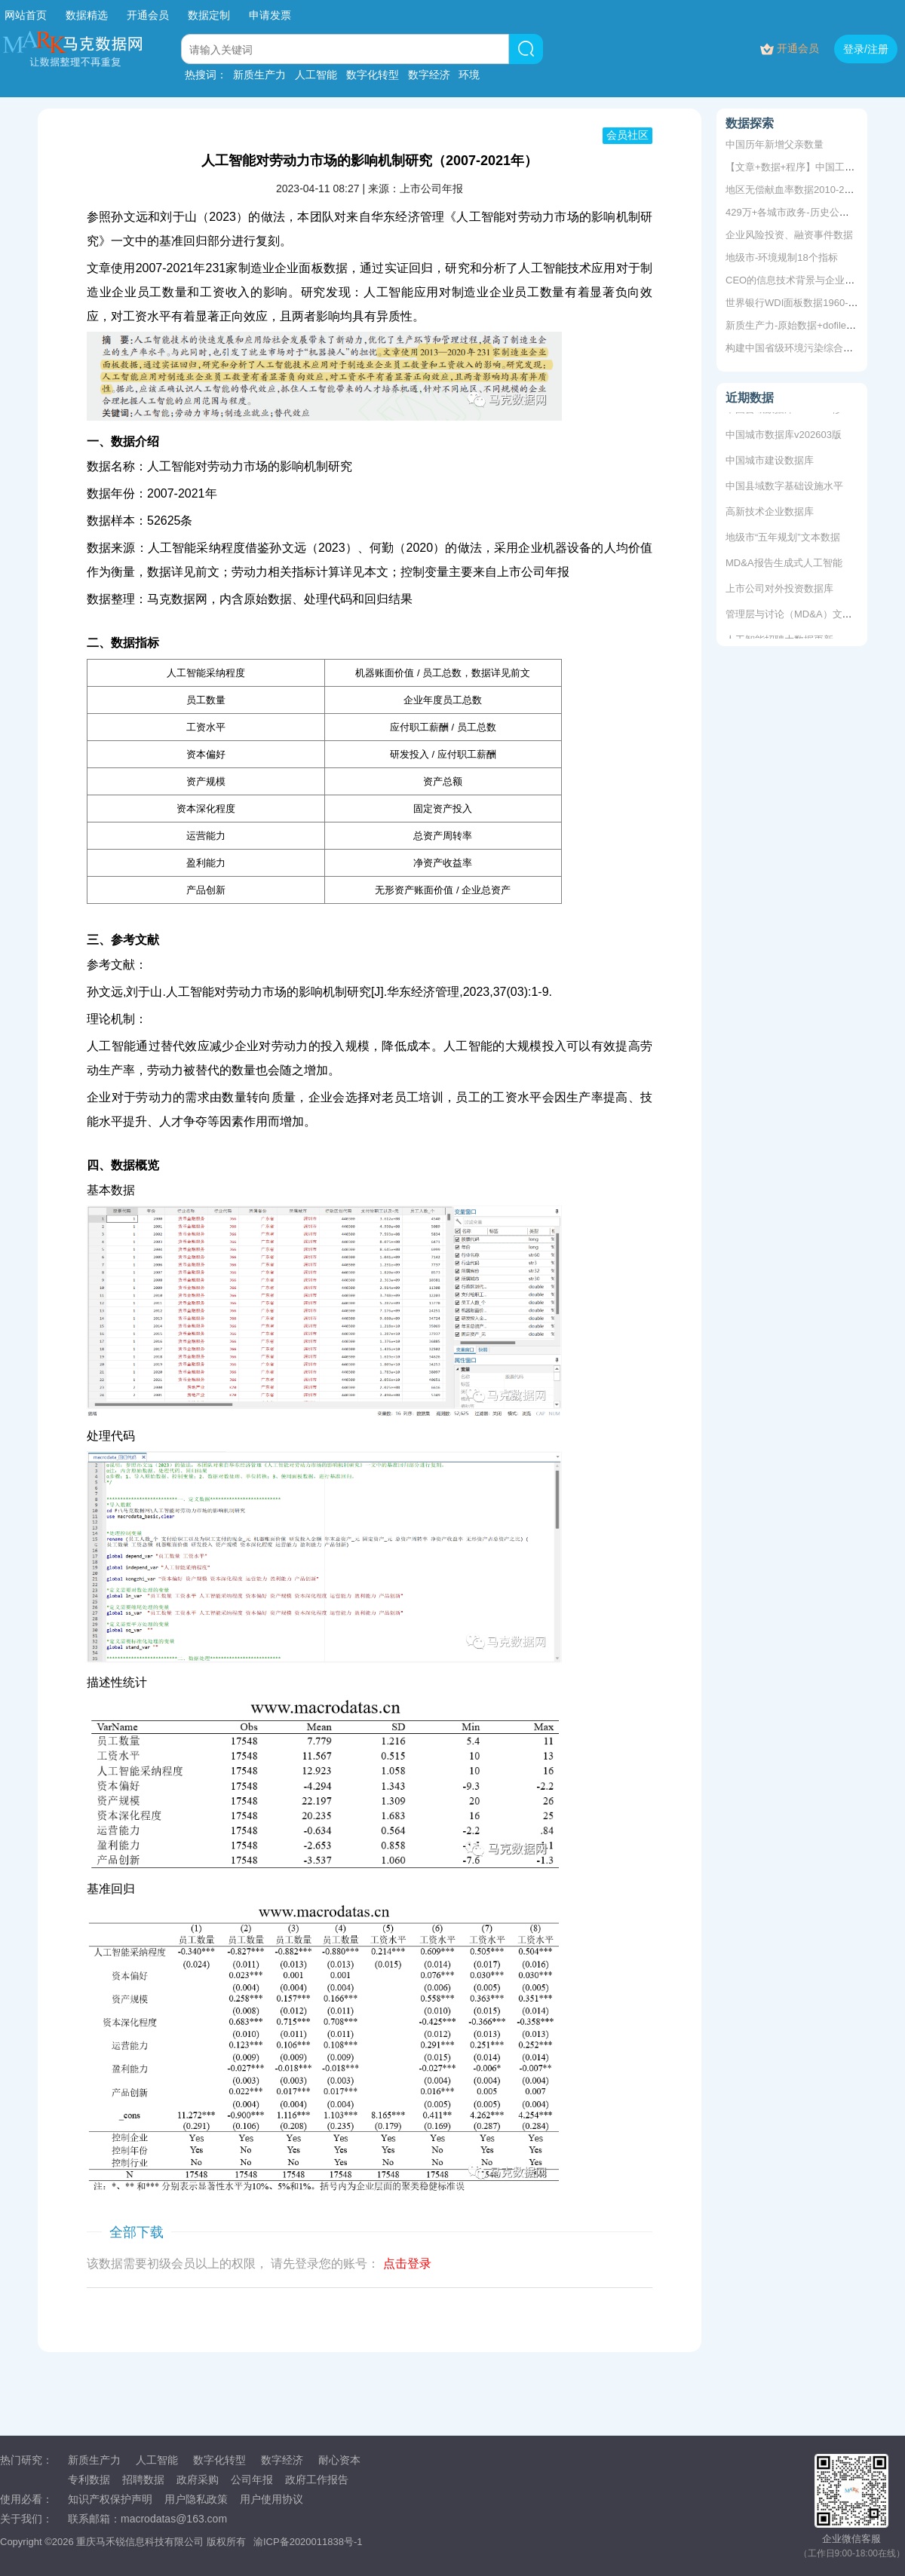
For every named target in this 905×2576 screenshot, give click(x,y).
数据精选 (87, 15)
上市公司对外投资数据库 (779, 590)
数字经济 (429, 75)
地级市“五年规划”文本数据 (783, 538)
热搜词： (206, 75)
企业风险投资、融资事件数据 (789, 234)
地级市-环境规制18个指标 (782, 257)
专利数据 (89, 2479)
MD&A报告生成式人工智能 (784, 564)
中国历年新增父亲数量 (775, 144)
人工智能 (316, 75)
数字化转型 (372, 75)
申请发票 (270, 15)
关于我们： (26, 2519)
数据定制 (209, 15)
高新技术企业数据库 (770, 513)
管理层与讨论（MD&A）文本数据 (799, 615)
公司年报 (252, 2479)
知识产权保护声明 (110, 2499)
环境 (469, 75)
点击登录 (407, 2263)
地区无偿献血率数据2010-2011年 (798, 189)
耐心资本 (339, 2460)
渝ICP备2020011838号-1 (308, 2541)
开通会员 (149, 15)
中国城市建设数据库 (770, 461)
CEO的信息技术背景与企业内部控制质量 (814, 280)
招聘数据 (143, 2479)
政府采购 (197, 2479)
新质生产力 (259, 75)
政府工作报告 (316, 2479)
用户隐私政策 (196, 2499)
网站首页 (26, 15)
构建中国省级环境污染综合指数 (794, 348)
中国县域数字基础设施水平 (784, 487)
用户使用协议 (271, 2499)
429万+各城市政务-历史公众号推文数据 (812, 212)
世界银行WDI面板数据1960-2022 (798, 302)
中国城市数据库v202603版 (784, 436)
